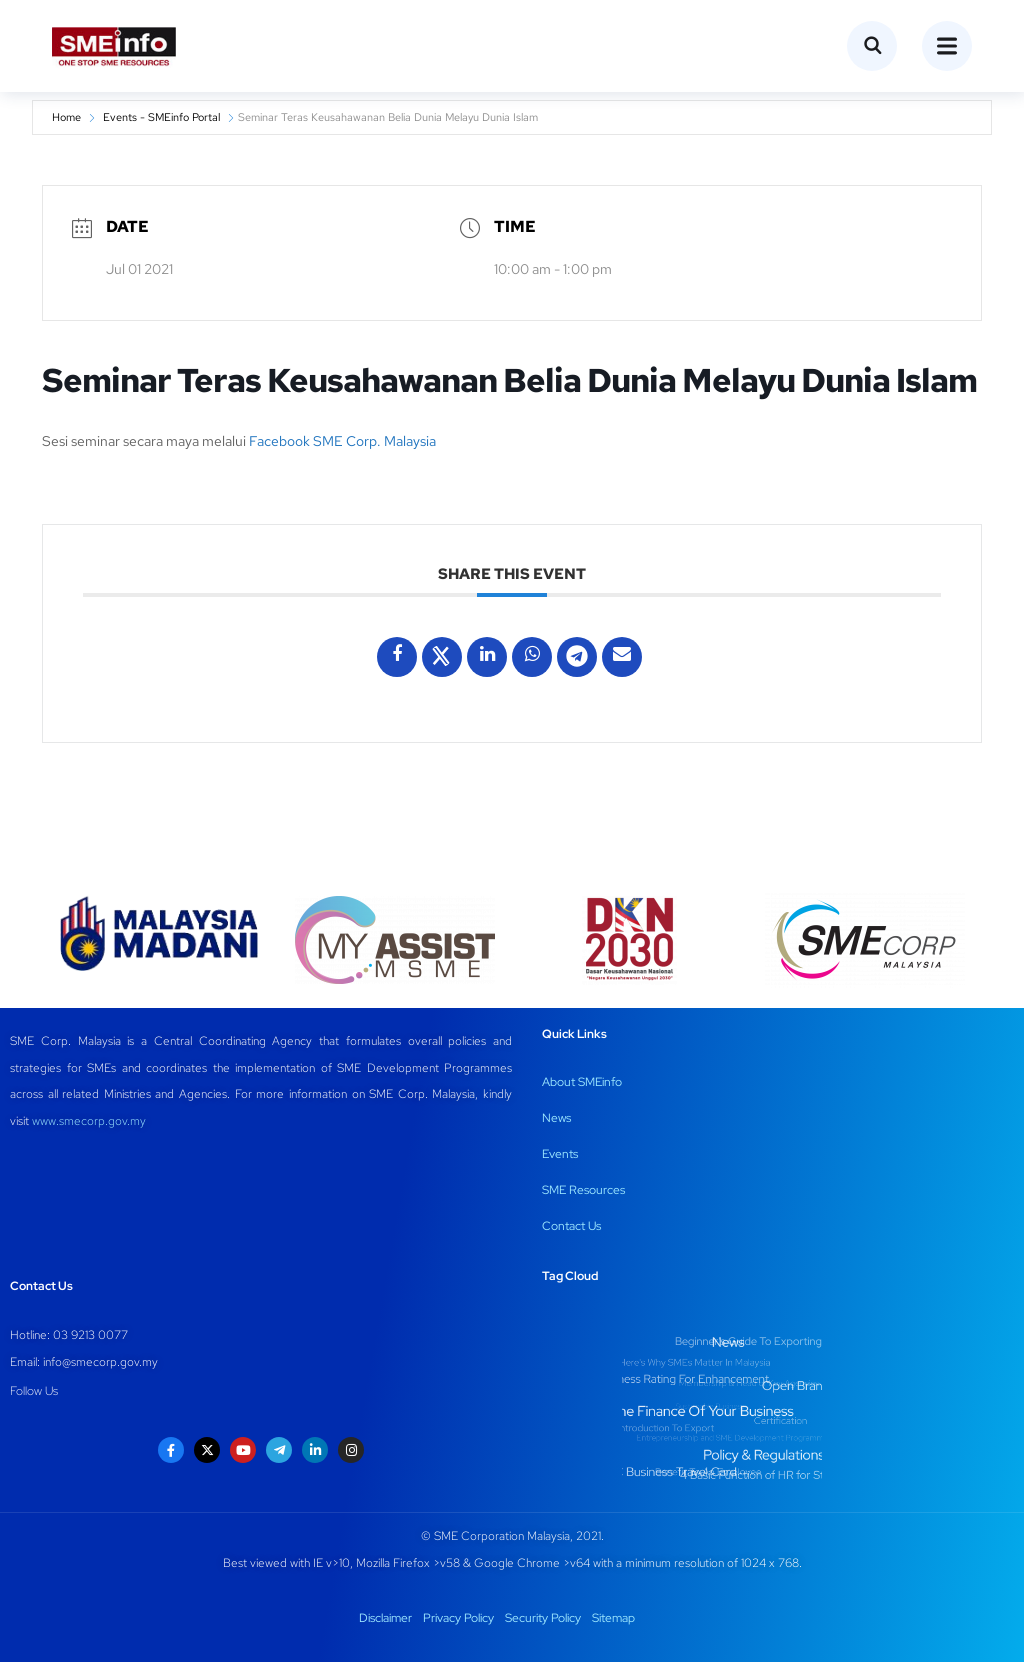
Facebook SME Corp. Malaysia (344, 441)
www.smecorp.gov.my (89, 1121)
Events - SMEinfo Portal (161, 117)
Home (66, 117)
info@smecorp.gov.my (100, 1362)
